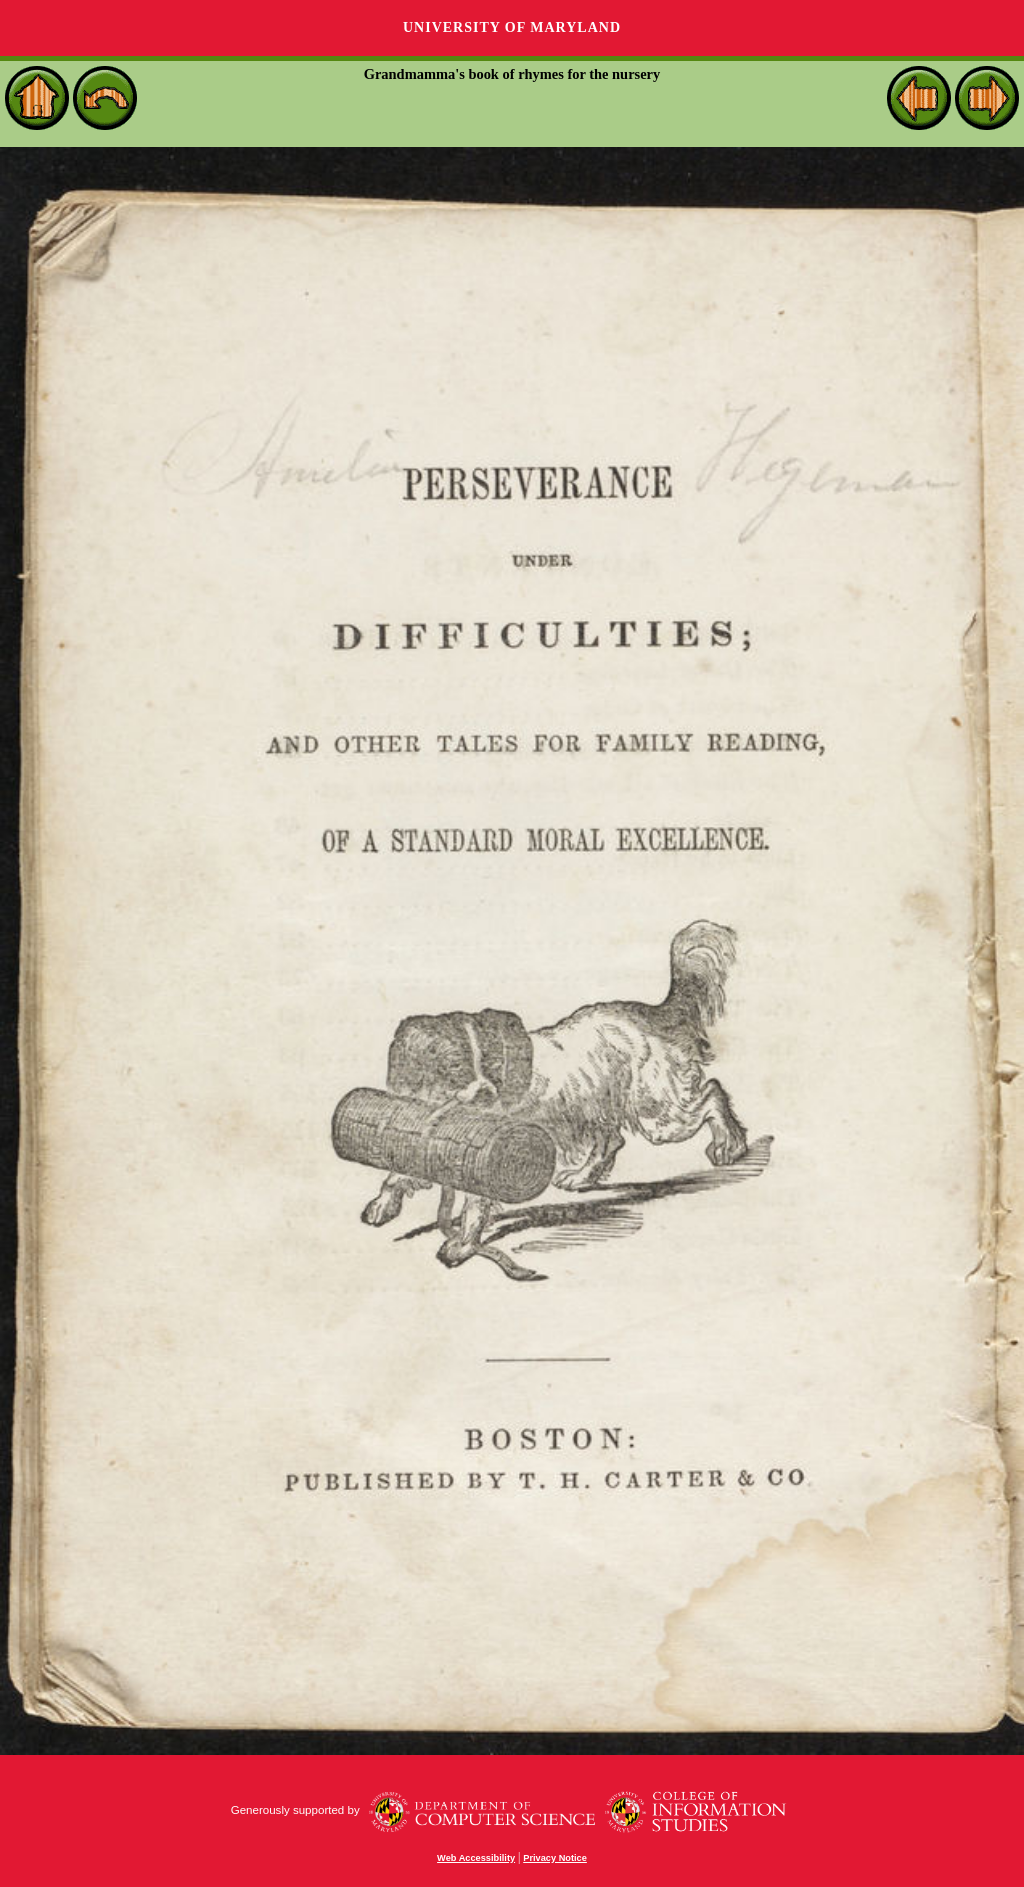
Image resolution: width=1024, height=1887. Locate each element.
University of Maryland (512, 27)
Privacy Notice (555, 1858)
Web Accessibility (476, 1858)
